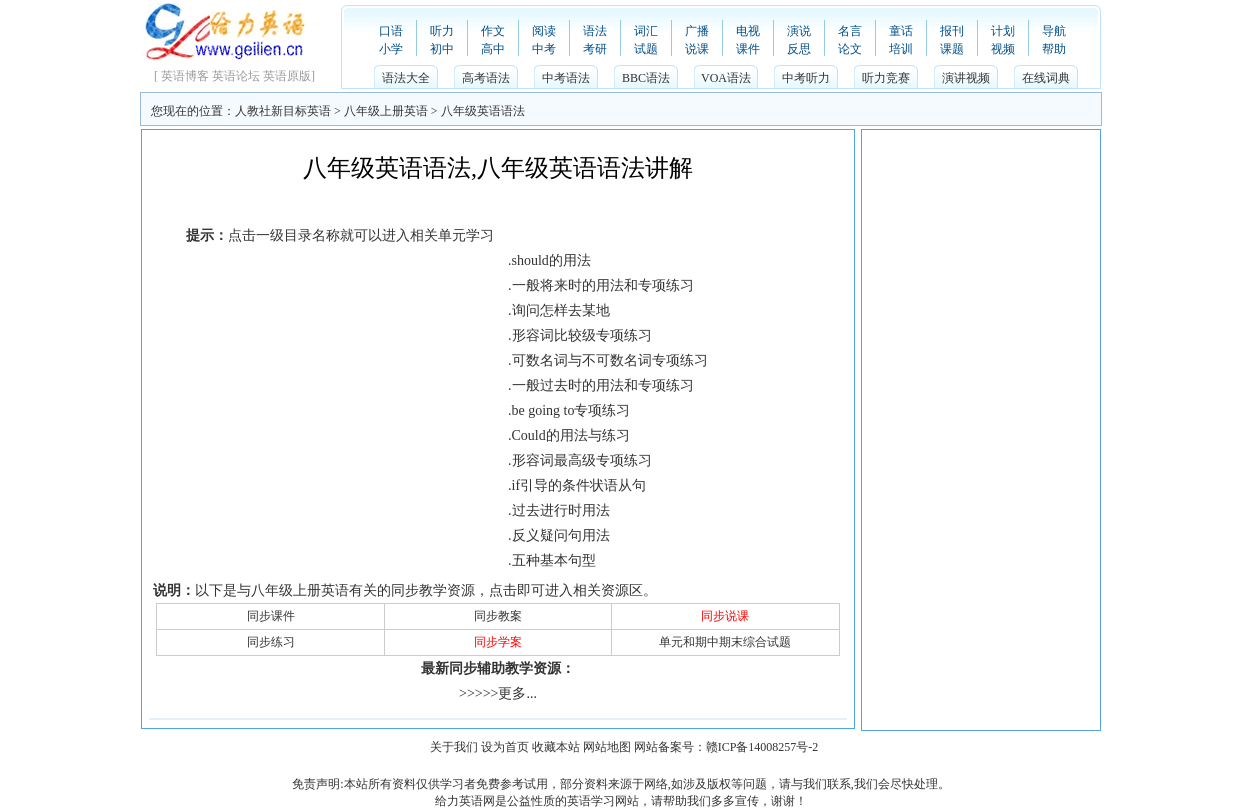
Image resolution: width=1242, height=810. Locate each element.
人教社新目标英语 (283, 111)
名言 (850, 31)
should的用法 (551, 260)
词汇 (646, 31)
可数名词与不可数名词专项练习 (610, 360)
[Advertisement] (498, 203)
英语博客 (185, 76)
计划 (1003, 31)
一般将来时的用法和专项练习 (603, 285)
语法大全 (406, 78)
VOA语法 (726, 78)
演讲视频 (966, 78)
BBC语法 (646, 78)
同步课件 (271, 616)
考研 (595, 49)
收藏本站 (556, 747)
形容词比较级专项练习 (582, 335)
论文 (850, 49)
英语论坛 (236, 76)
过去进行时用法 (561, 510)
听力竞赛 (886, 78)
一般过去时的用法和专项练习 (603, 385)
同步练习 (271, 642)
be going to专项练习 (571, 410)
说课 (697, 49)
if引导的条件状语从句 (579, 485)
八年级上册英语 (386, 111)
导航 (1054, 31)
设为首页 (505, 747)
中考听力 (806, 78)
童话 (901, 31)
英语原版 (287, 76)
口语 (391, 31)
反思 (799, 49)
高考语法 (486, 78)
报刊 (952, 31)
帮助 (1054, 49)
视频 (1003, 49)
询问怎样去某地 (561, 310)
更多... (517, 693)
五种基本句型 (554, 560)
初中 (442, 49)
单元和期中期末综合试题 (725, 642)
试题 (646, 49)
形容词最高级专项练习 (582, 460)
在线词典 (1046, 78)
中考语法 (566, 78)
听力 (442, 31)
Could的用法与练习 (571, 435)
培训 (901, 49)
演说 (799, 31)
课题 (952, 49)
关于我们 (454, 747)
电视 (748, 31)
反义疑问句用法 (561, 535)
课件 (748, 49)
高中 (493, 49)
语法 (595, 31)
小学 (391, 49)
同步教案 (498, 616)
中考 (544, 49)
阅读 (544, 31)
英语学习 (591, 801)
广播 (697, 31)
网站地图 (607, 747)
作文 (493, 31)
